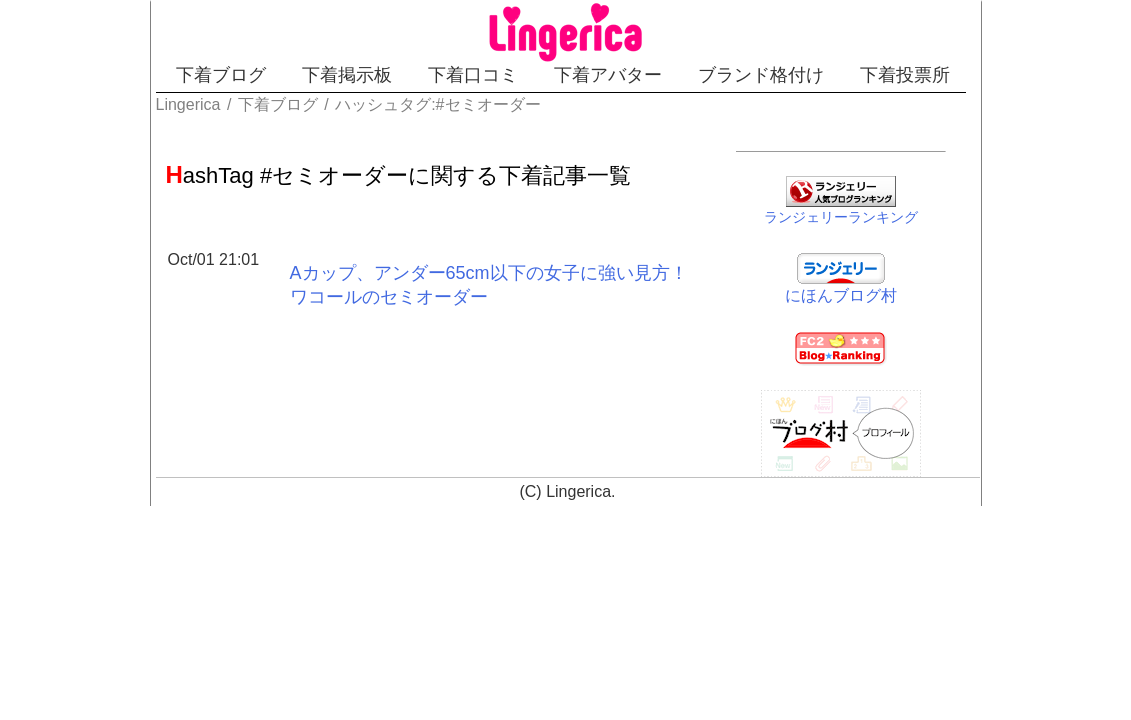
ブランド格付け (824, 75)
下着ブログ (144, 75)
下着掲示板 (305, 75)
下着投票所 (1003, 75)
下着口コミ (466, 75)
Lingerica (578, 487)
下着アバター (636, 75)
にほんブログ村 (893, 291)
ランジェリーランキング (893, 213)
